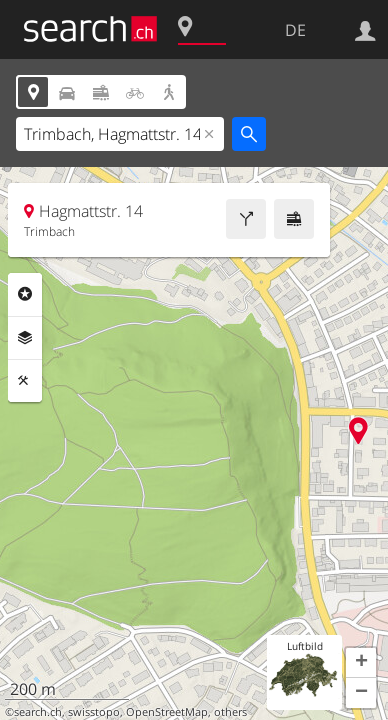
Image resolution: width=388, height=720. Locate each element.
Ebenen (25, 338)
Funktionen (25, 381)
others (230, 712)
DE (295, 30)
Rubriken (25, 294)
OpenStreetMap (167, 712)
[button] (361, 663)
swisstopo (94, 712)
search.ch (38, 712)
